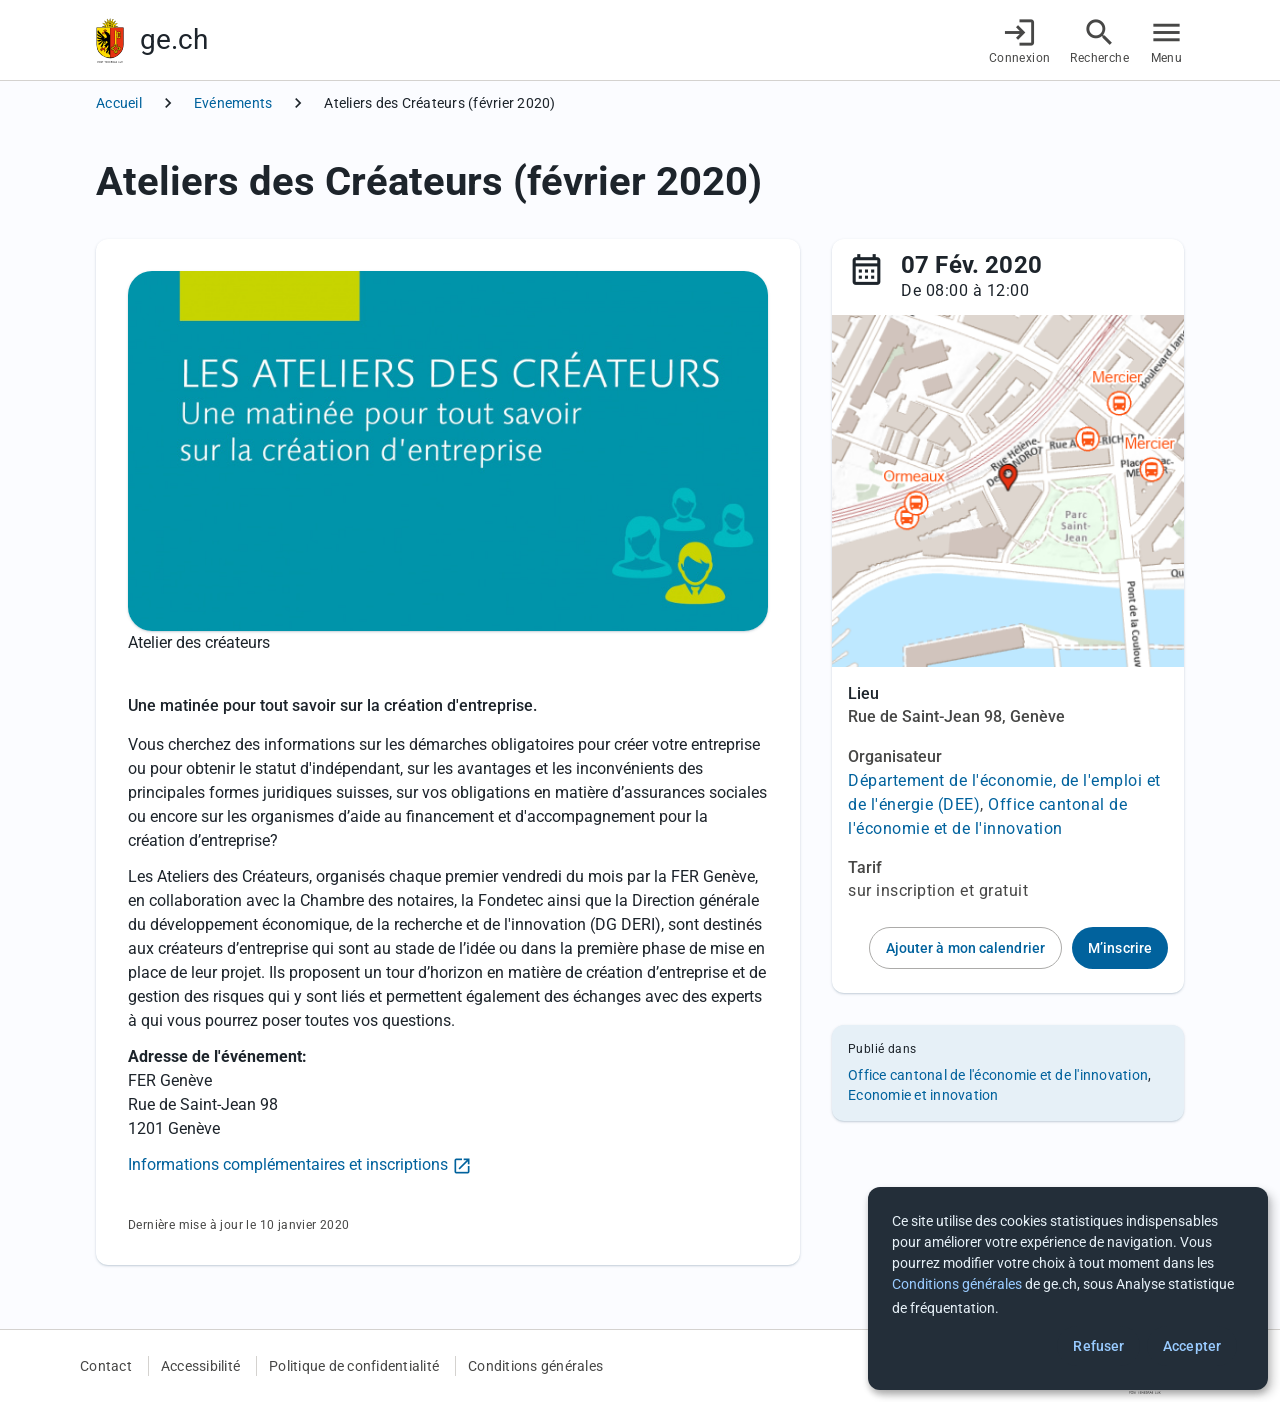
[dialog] (1068, 1288)
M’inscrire (1120, 948)
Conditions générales (535, 1366)
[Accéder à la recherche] (1099, 40)
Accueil (119, 103)
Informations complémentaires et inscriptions (288, 1164)
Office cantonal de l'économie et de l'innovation (998, 1075)
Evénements (233, 103)
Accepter (1192, 1346)
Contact (106, 1366)
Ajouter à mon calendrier (965, 948)
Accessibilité (200, 1366)
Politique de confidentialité (354, 1366)
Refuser (1098, 1346)
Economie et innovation (923, 1095)
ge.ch (174, 39)
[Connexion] (1020, 40)
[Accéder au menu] (1166, 40)
